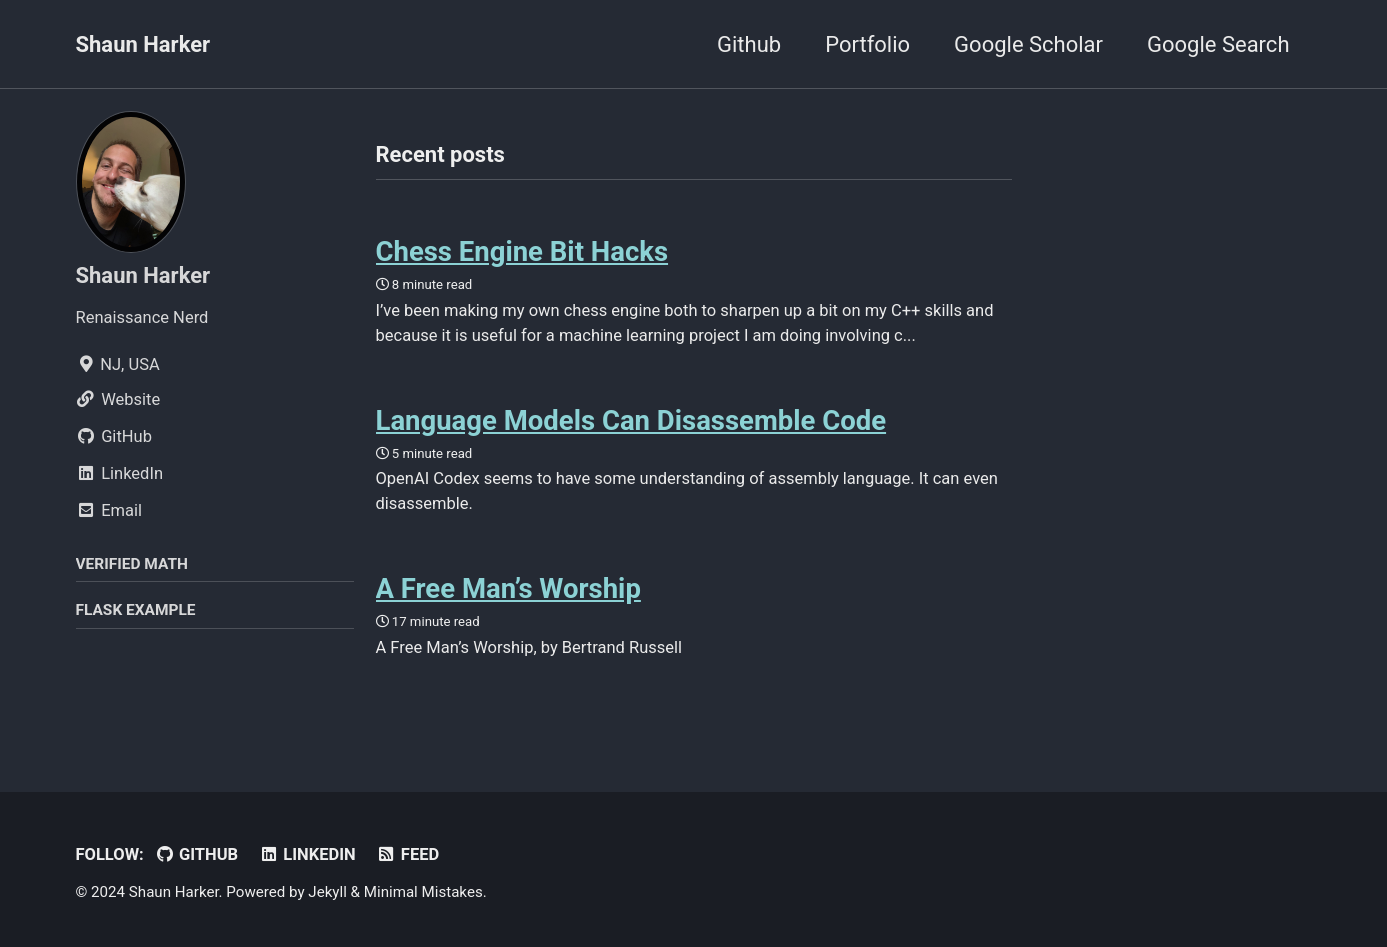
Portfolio (867, 44)
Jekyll (327, 892)
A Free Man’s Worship (508, 588)
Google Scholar (1028, 44)
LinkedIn (307, 854)
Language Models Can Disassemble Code (631, 420)
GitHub (196, 854)
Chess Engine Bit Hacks (522, 251)
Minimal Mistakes (423, 892)
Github (749, 44)
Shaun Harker (143, 44)
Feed (407, 854)
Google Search (1218, 44)
